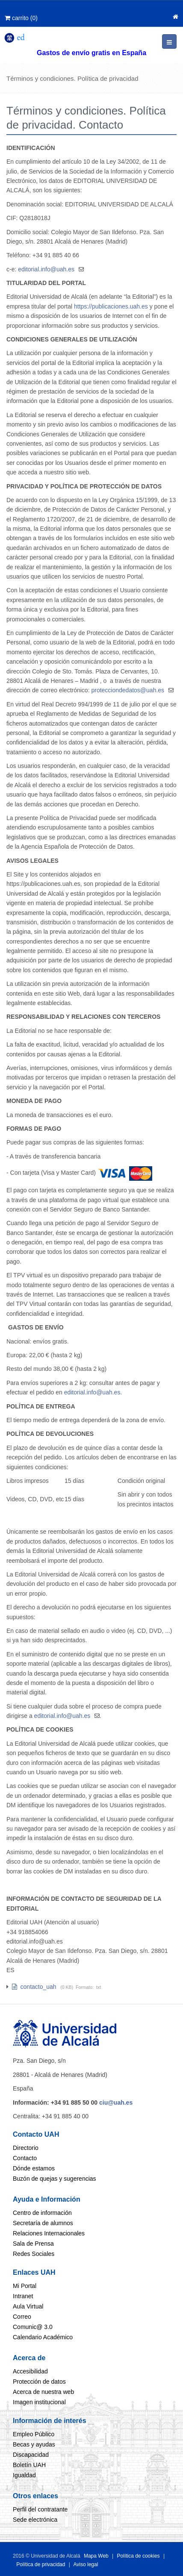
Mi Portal (24, 2285)
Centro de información (42, 2212)
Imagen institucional (39, 2402)
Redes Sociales (33, 2253)
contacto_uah (34, 1986)
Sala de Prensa (33, 2243)
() (21, 18)
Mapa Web (96, 2556)
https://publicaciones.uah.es (111, 306)
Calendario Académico (43, 2337)
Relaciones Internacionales (49, 2233)
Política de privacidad (40, 2564)
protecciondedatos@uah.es (127, 690)
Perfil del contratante (40, 2509)
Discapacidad (31, 2454)
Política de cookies (139, 2556)
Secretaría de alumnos (43, 2223)
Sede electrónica (35, 2519)
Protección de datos (39, 2381)
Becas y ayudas (34, 2444)
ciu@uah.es (116, 2102)
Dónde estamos (34, 2168)
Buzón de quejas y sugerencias (54, 2178)
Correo (22, 2316)
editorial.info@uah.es (46, 269)
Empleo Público (33, 2434)
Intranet (23, 2296)
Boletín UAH (29, 2464)
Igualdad (24, 2475)
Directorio (25, 2147)
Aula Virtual (28, 2306)
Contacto (25, 2158)
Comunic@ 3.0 (33, 2326)
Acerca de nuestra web (43, 2391)
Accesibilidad (30, 2371)
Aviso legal (85, 2564)
